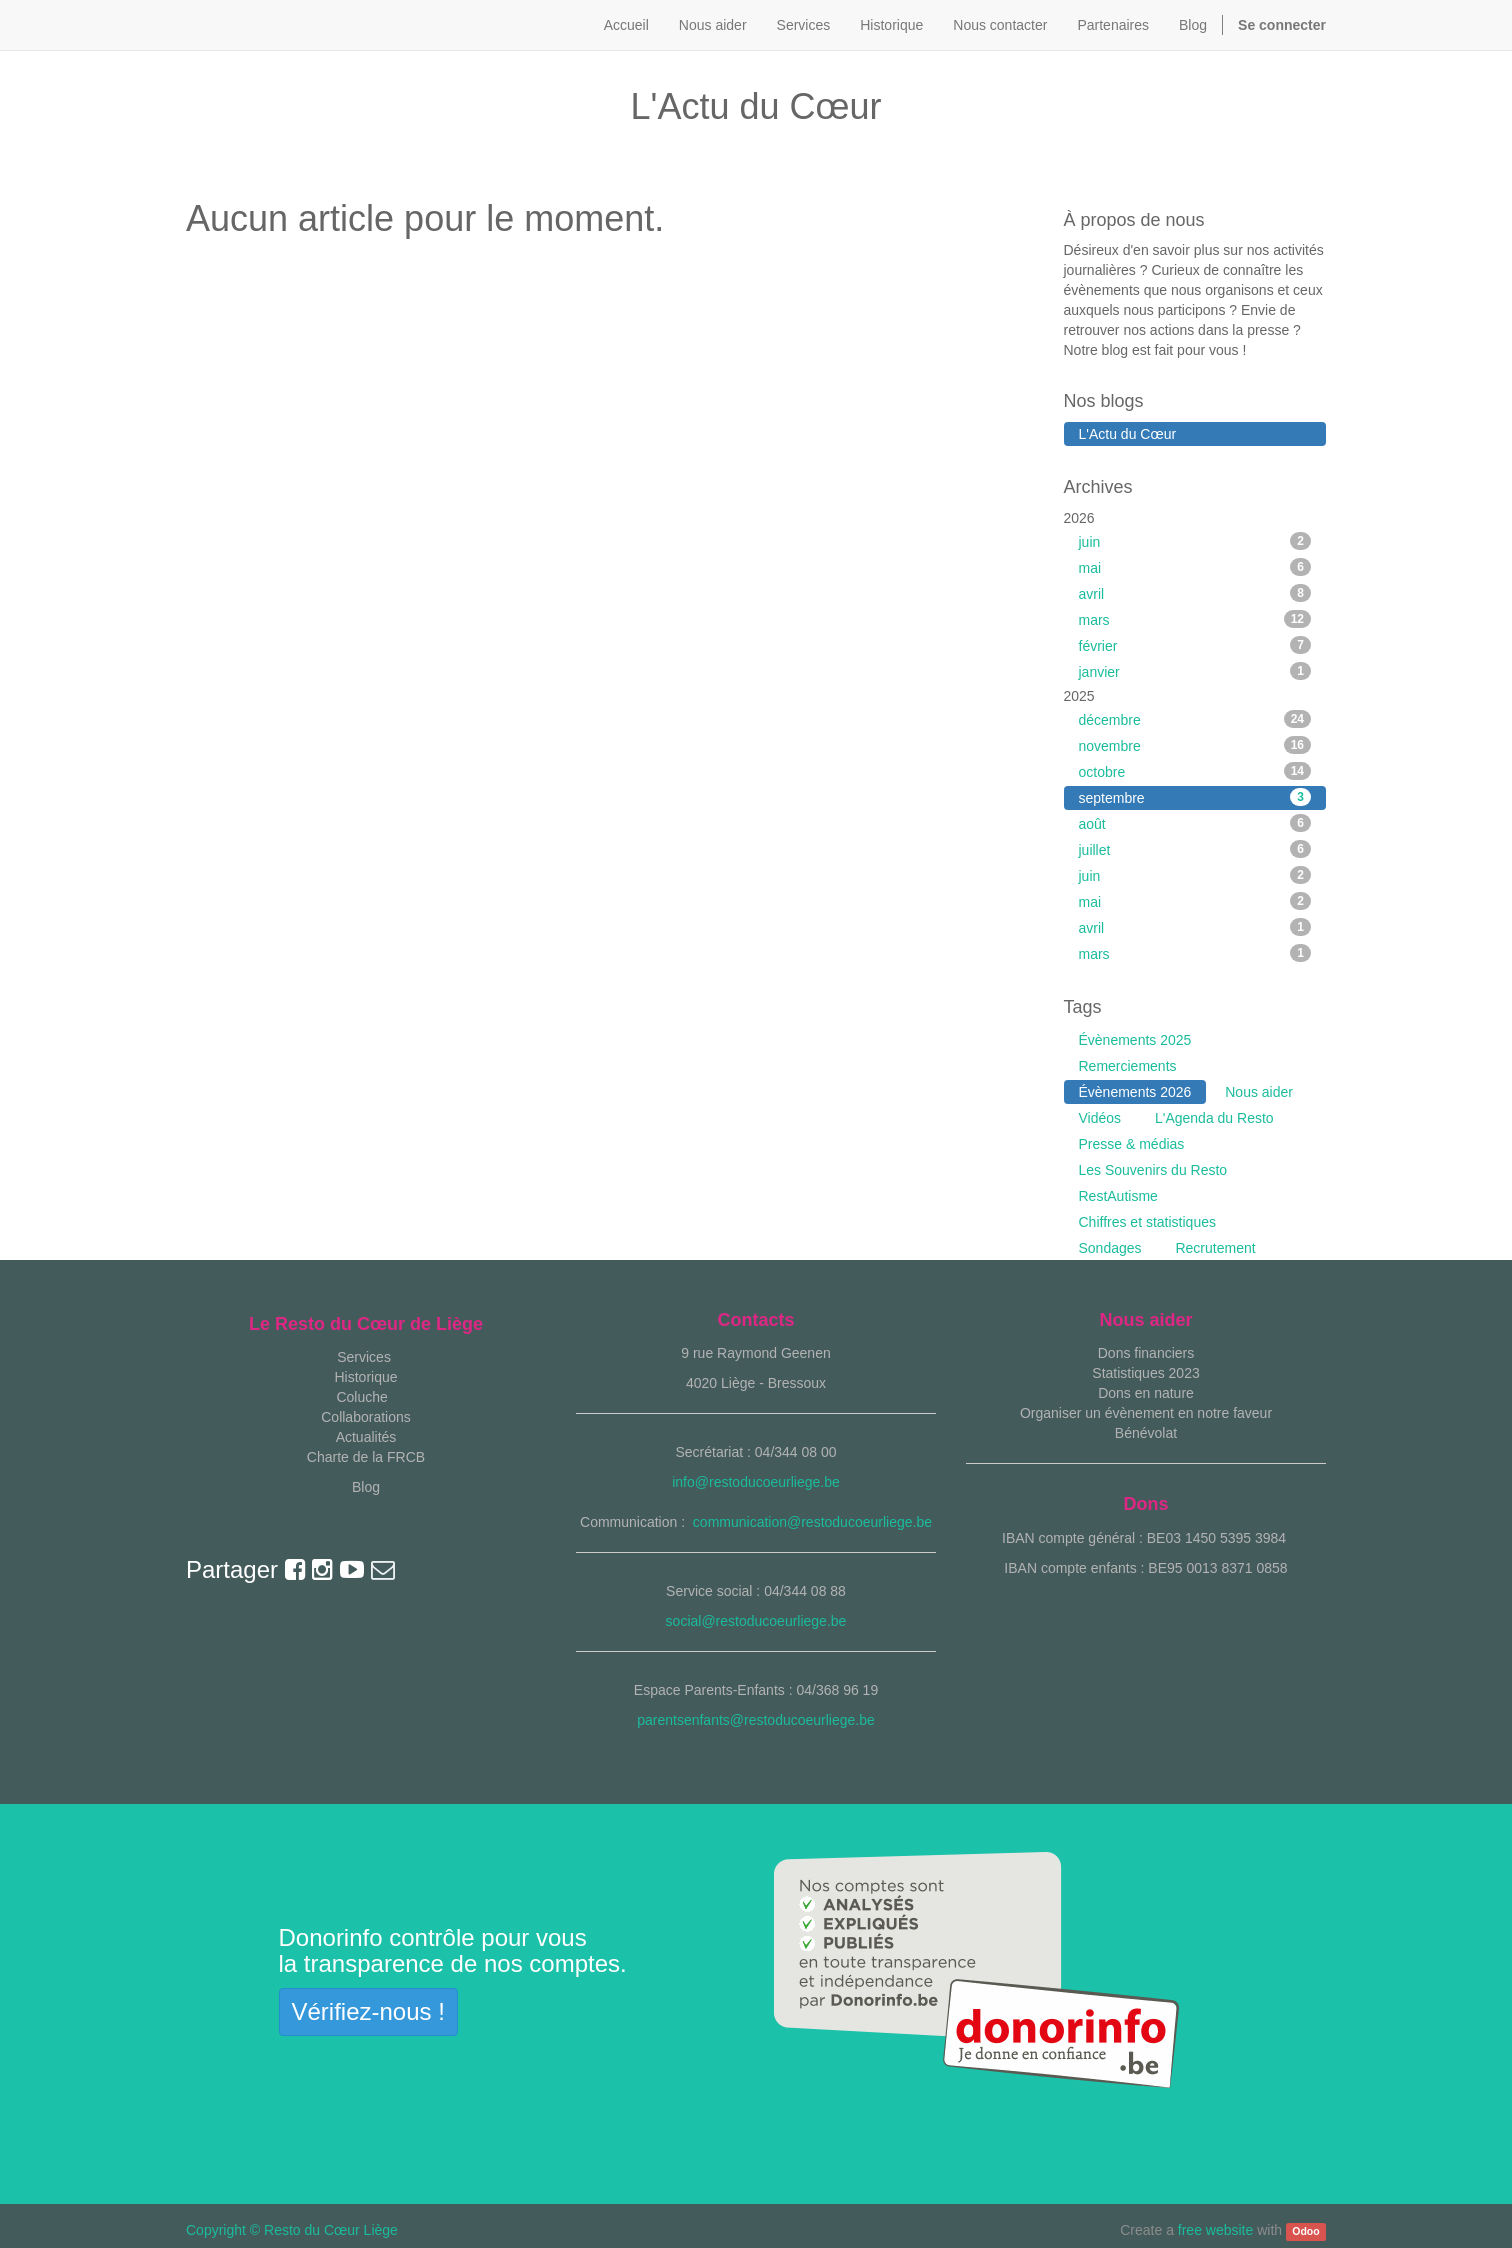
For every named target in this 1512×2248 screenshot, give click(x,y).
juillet (1195, 849)
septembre (1195, 797)
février (1195, 645)
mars (1195, 619)
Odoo (1305, 2231)
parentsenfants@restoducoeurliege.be (756, 1720)
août (1195, 823)
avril (1195, 593)
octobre (1195, 771)
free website (1215, 2230)
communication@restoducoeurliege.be (812, 1522)
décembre (1195, 719)
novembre (1195, 745)
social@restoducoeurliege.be (756, 1621)
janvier (1195, 671)
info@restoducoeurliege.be (756, 1482)
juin (1195, 541)
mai (1195, 567)
